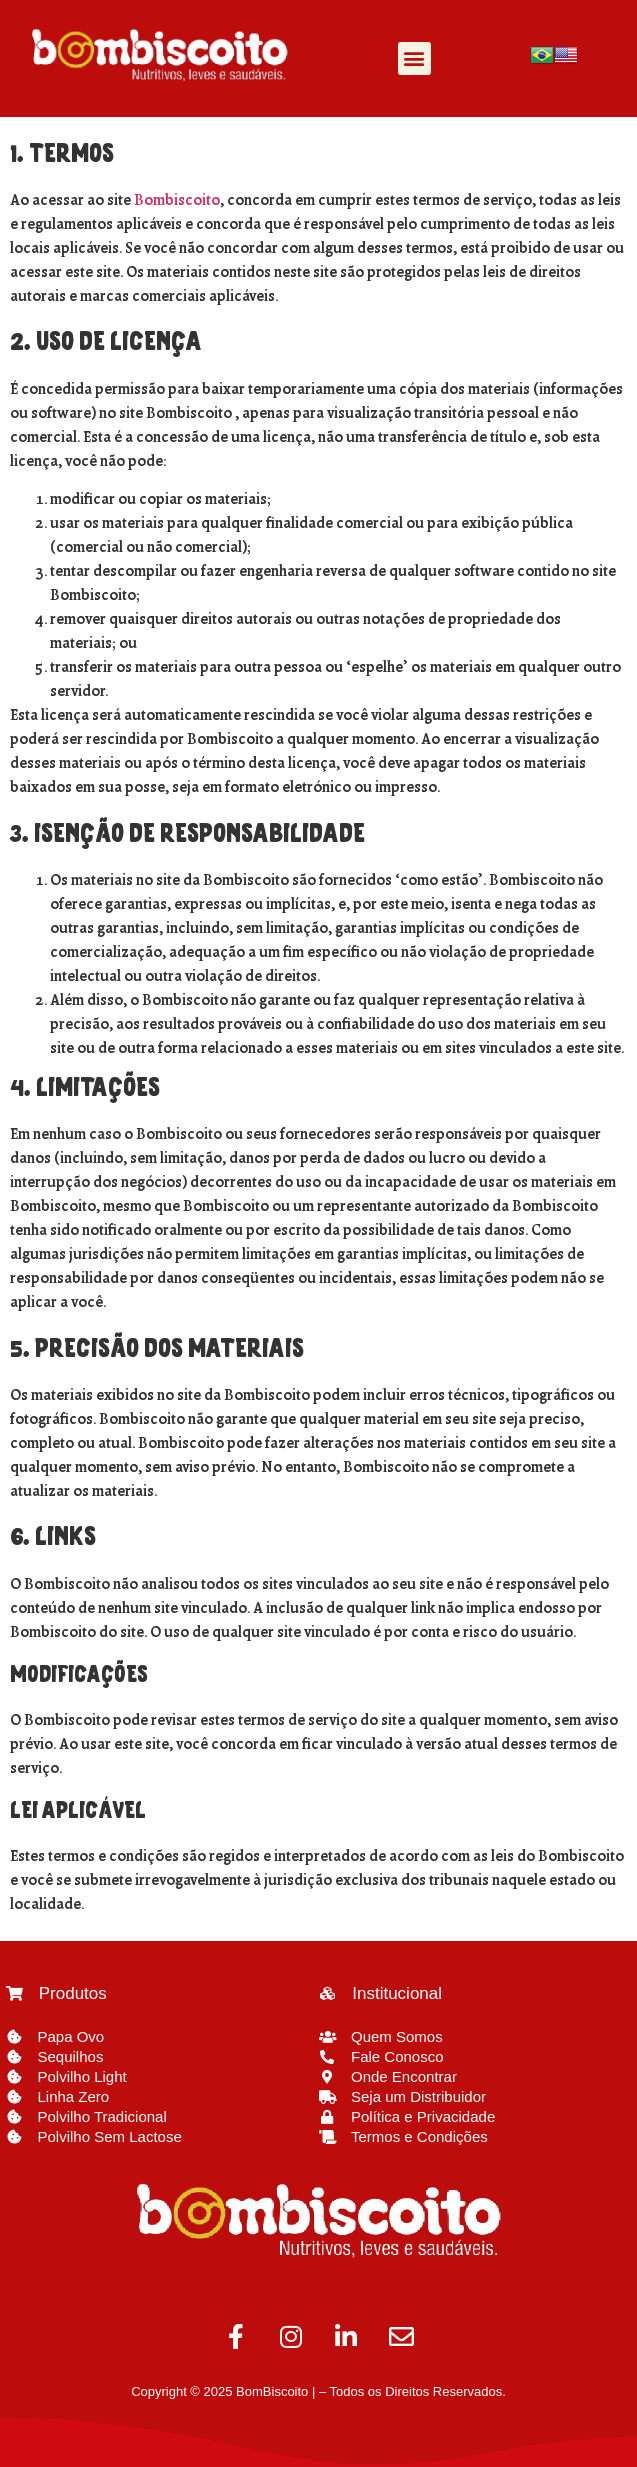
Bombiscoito (177, 201)
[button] (414, 58)
